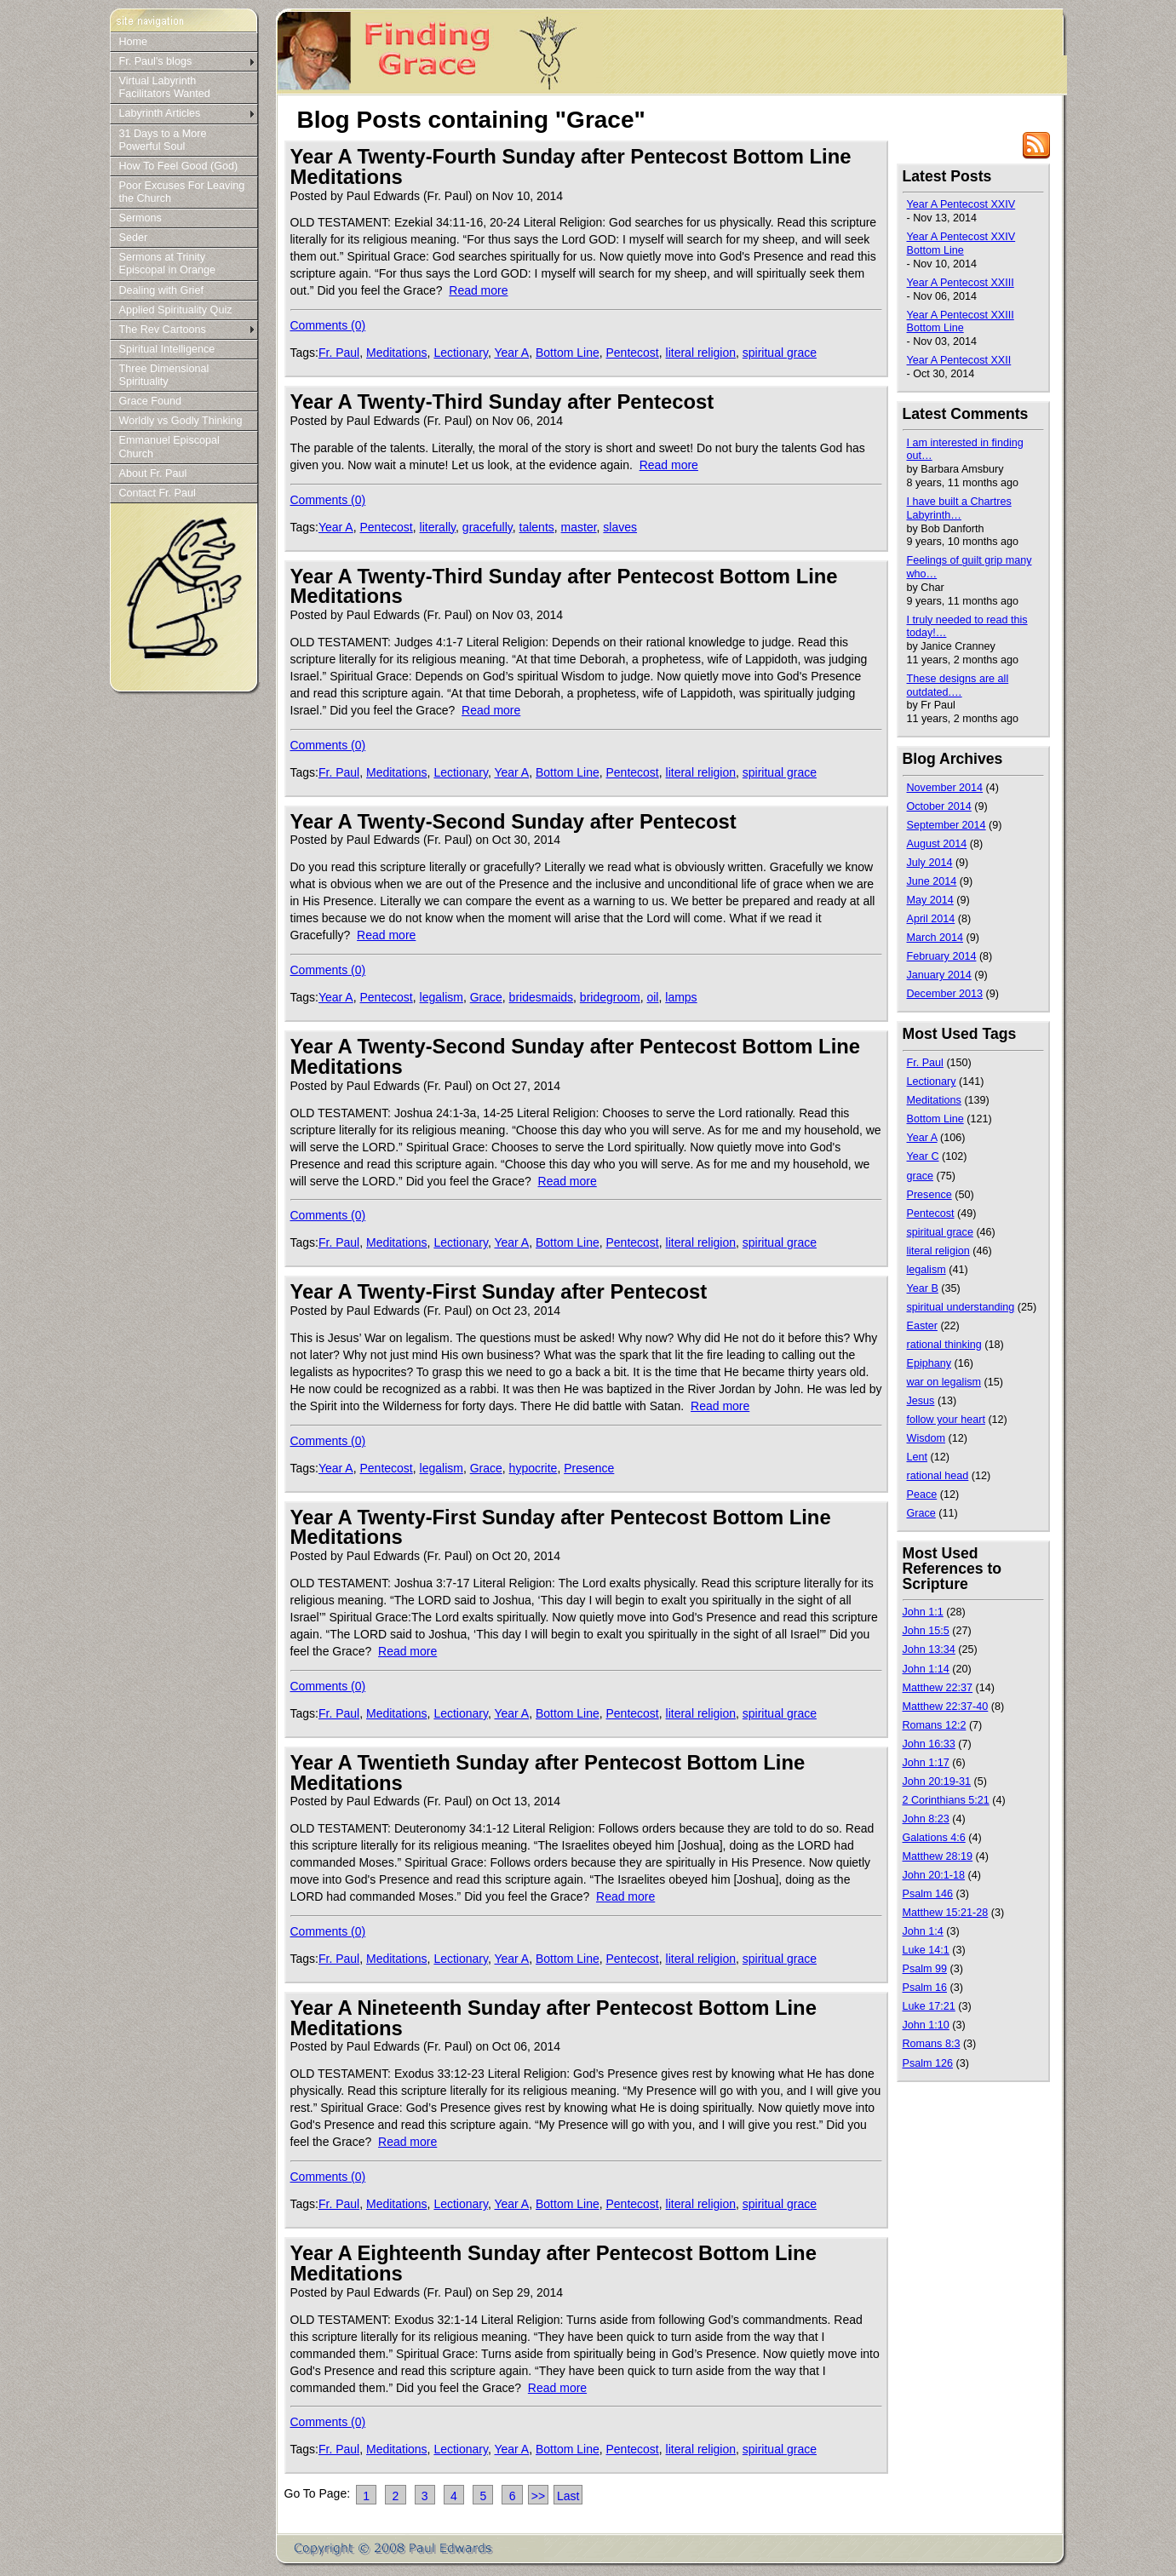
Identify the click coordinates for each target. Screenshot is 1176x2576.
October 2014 (939, 806)
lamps (681, 997)
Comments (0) (328, 325)
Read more (478, 290)
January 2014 (939, 975)
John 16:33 (929, 1744)
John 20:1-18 (934, 1875)
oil (652, 997)
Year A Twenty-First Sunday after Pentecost (499, 1291)
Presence (589, 1468)
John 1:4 (923, 1931)
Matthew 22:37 (938, 1688)
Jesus (921, 1401)
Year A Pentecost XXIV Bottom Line (961, 243)
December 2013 (945, 994)
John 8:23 (926, 1819)
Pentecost (632, 352)
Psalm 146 (928, 1894)
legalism (441, 997)
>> (538, 2496)
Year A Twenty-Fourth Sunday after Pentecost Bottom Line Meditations (571, 166)
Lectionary (460, 352)
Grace (486, 997)
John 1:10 (926, 2025)
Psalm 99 (925, 1969)
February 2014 (942, 956)
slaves (620, 527)
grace (920, 1176)
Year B (922, 1288)
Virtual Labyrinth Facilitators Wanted (164, 87)
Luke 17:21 (929, 2006)
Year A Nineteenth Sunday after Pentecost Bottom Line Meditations (553, 2018)
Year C (923, 1156)
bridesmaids (541, 997)
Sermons (140, 218)
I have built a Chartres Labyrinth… (959, 508)
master (579, 527)
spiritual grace (780, 352)
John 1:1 (923, 1612)
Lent (917, 1457)
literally (438, 527)
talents (536, 527)
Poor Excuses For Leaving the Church (182, 192)
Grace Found (150, 401)
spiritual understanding (961, 1307)
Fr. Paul (338, 352)
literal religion (701, 352)
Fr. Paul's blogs (155, 61)
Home (133, 42)
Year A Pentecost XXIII (960, 283)
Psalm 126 (928, 2063)
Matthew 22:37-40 (946, 1707)
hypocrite (533, 1468)
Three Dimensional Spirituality (164, 375)
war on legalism (944, 1382)
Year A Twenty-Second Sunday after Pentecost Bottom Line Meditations (575, 1056)
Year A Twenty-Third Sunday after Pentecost (502, 401)
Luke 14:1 (926, 1950)
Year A (511, 352)
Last (568, 2496)
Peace (922, 1494)
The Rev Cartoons (162, 330)
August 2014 (937, 844)
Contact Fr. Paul (157, 493)
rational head (938, 1476)
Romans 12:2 (935, 1725)
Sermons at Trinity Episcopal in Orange (167, 263)
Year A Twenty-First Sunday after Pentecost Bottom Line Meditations (560, 1527)
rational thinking (944, 1345)
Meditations (396, 352)
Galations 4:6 (934, 1838)
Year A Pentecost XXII (959, 360)
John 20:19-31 (937, 1781)
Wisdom (926, 1438)
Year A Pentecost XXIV (961, 204)
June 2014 (932, 881)
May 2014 (930, 900)
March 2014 (935, 938)
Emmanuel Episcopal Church (169, 446)
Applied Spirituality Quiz (175, 310)
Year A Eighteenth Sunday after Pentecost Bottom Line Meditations (553, 2263)
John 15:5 (926, 1631)
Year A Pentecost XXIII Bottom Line (960, 322)
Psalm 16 (925, 1988)
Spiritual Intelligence (167, 349)
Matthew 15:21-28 (946, 1913)
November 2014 (945, 788)
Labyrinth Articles (160, 113)
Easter (922, 1326)
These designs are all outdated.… (958, 685)
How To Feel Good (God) (178, 166)
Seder (133, 238)
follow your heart (946, 1420)
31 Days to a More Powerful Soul (163, 140)
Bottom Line (567, 352)
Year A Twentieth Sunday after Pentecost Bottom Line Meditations (548, 1772)
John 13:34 (929, 1649)
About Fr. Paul (153, 473)
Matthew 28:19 (938, 1856)
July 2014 (930, 863)
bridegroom (610, 997)
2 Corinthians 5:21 (946, 1800)
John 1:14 (926, 1669)
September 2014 (946, 825)
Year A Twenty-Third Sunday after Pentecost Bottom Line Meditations (564, 586)
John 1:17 (926, 1763)
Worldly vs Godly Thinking (181, 421)
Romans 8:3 (932, 2044)
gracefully (487, 527)
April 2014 (931, 919)
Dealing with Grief (161, 290)
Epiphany (929, 1363)
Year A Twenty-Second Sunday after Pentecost (513, 821)
